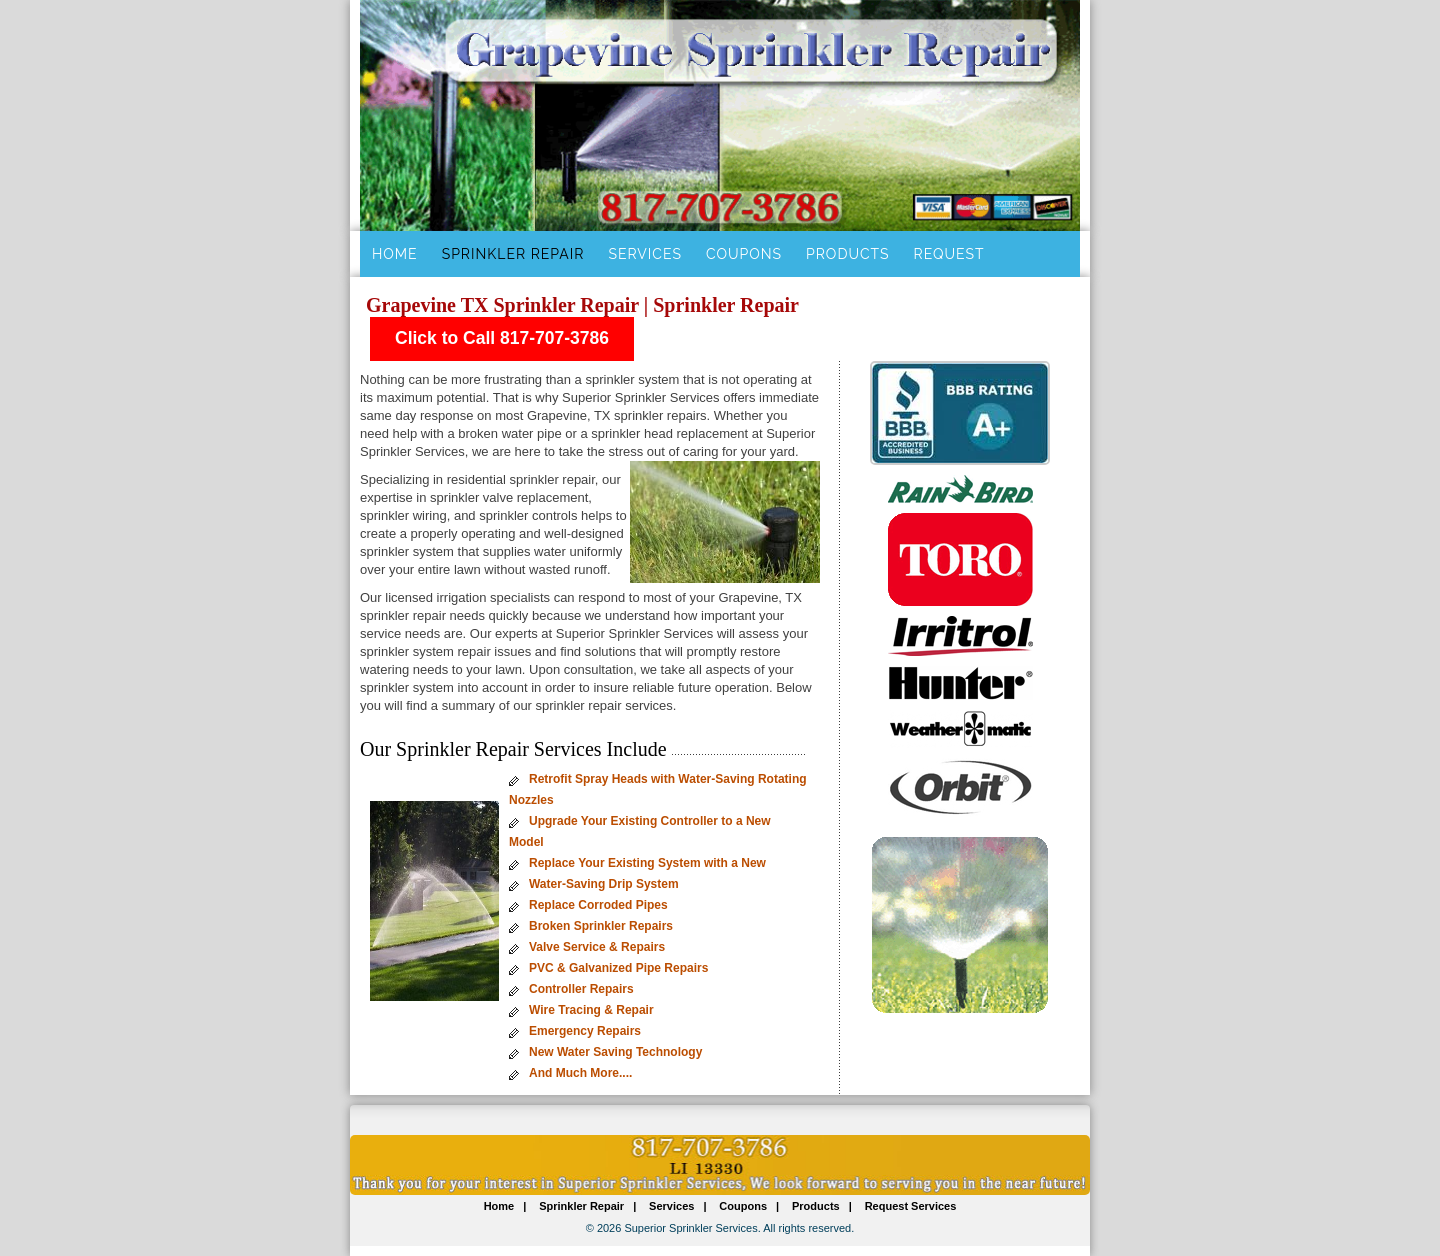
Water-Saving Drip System (604, 884)
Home (395, 254)
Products (848, 254)
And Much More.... (580, 1073)
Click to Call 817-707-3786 (502, 338)
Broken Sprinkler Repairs (601, 926)
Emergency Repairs (585, 1031)
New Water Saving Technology (615, 1052)
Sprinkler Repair (513, 254)
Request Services (911, 1206)
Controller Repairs (581, 989)
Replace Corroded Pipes (598, 905)
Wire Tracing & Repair (591, 1010)
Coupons (744, 254)
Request (949, 254)
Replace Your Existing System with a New (647, 863)
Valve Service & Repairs (597, 947)
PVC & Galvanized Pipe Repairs (618, 968)
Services (644, 254)
